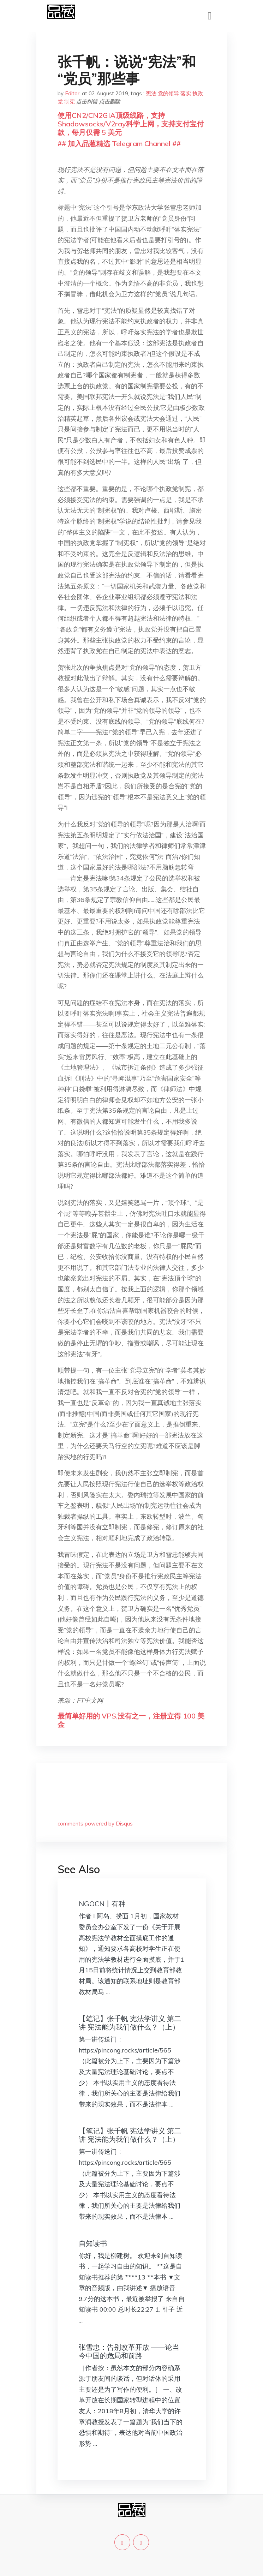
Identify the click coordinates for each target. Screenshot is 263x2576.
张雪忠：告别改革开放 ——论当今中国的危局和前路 (129, 2351)
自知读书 (93, 2243)
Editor (72, 93)
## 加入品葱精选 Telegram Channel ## (119, 143)
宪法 (151, 93)
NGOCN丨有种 (102, 1903)
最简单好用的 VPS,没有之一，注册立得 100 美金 (131, 1720)
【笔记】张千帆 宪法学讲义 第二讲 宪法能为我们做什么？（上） (130, 2022)
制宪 (69, 101)
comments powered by (95, 1823)
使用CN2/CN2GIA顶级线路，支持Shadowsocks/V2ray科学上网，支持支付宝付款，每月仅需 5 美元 (131, 124)
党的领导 (168, 93)
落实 (185, 93)
